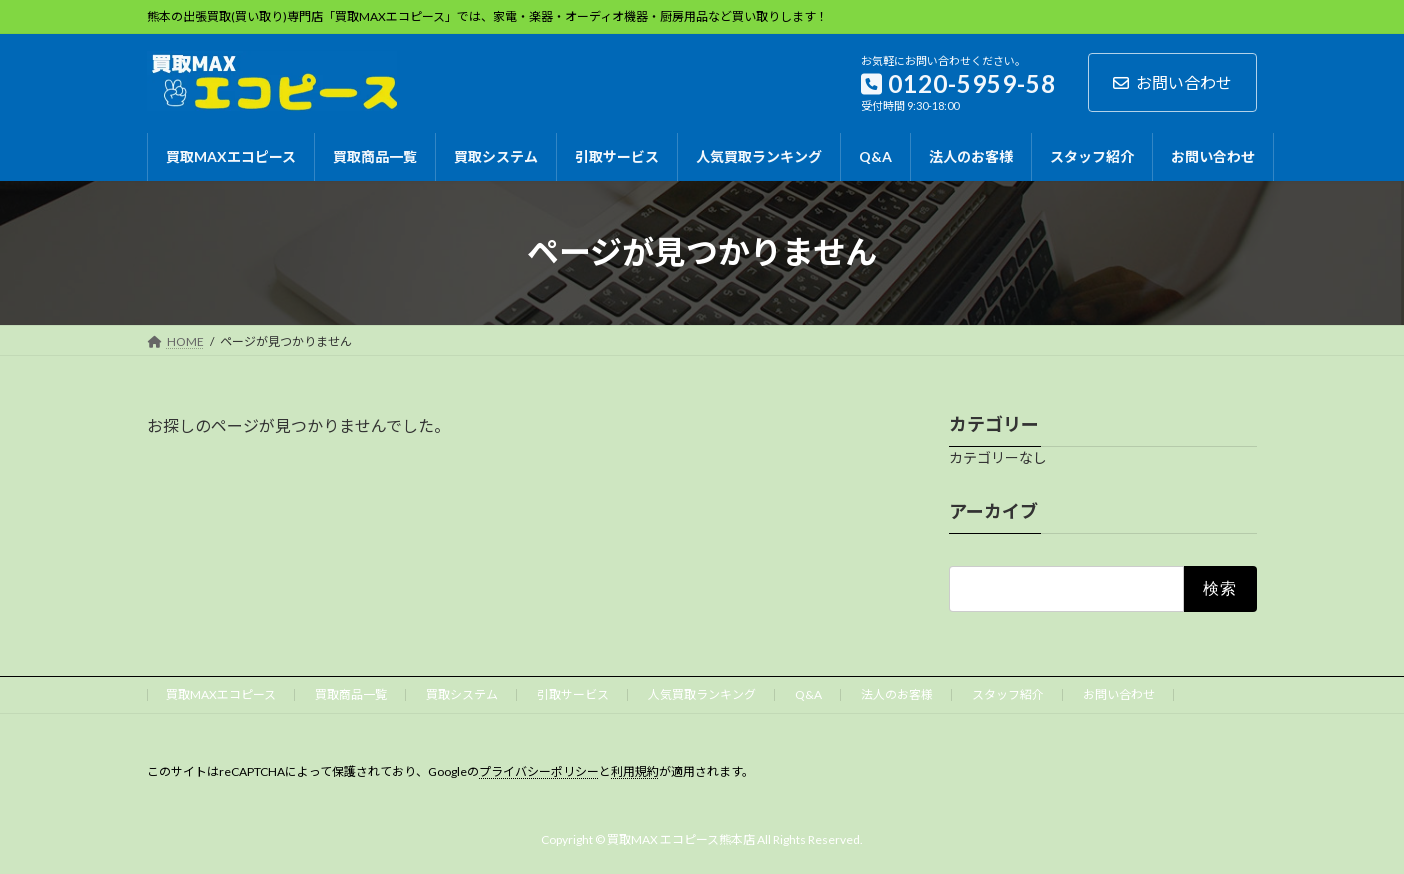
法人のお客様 (897, 694)
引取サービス (573, 694)
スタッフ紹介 (1008, 694)
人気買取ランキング (702, 694)
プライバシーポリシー (539, 771)
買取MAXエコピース (221, 694)
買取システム (462, 694)
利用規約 (635, 771)
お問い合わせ (1172, 82)
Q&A (808, 694)
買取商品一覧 (351, 694)
